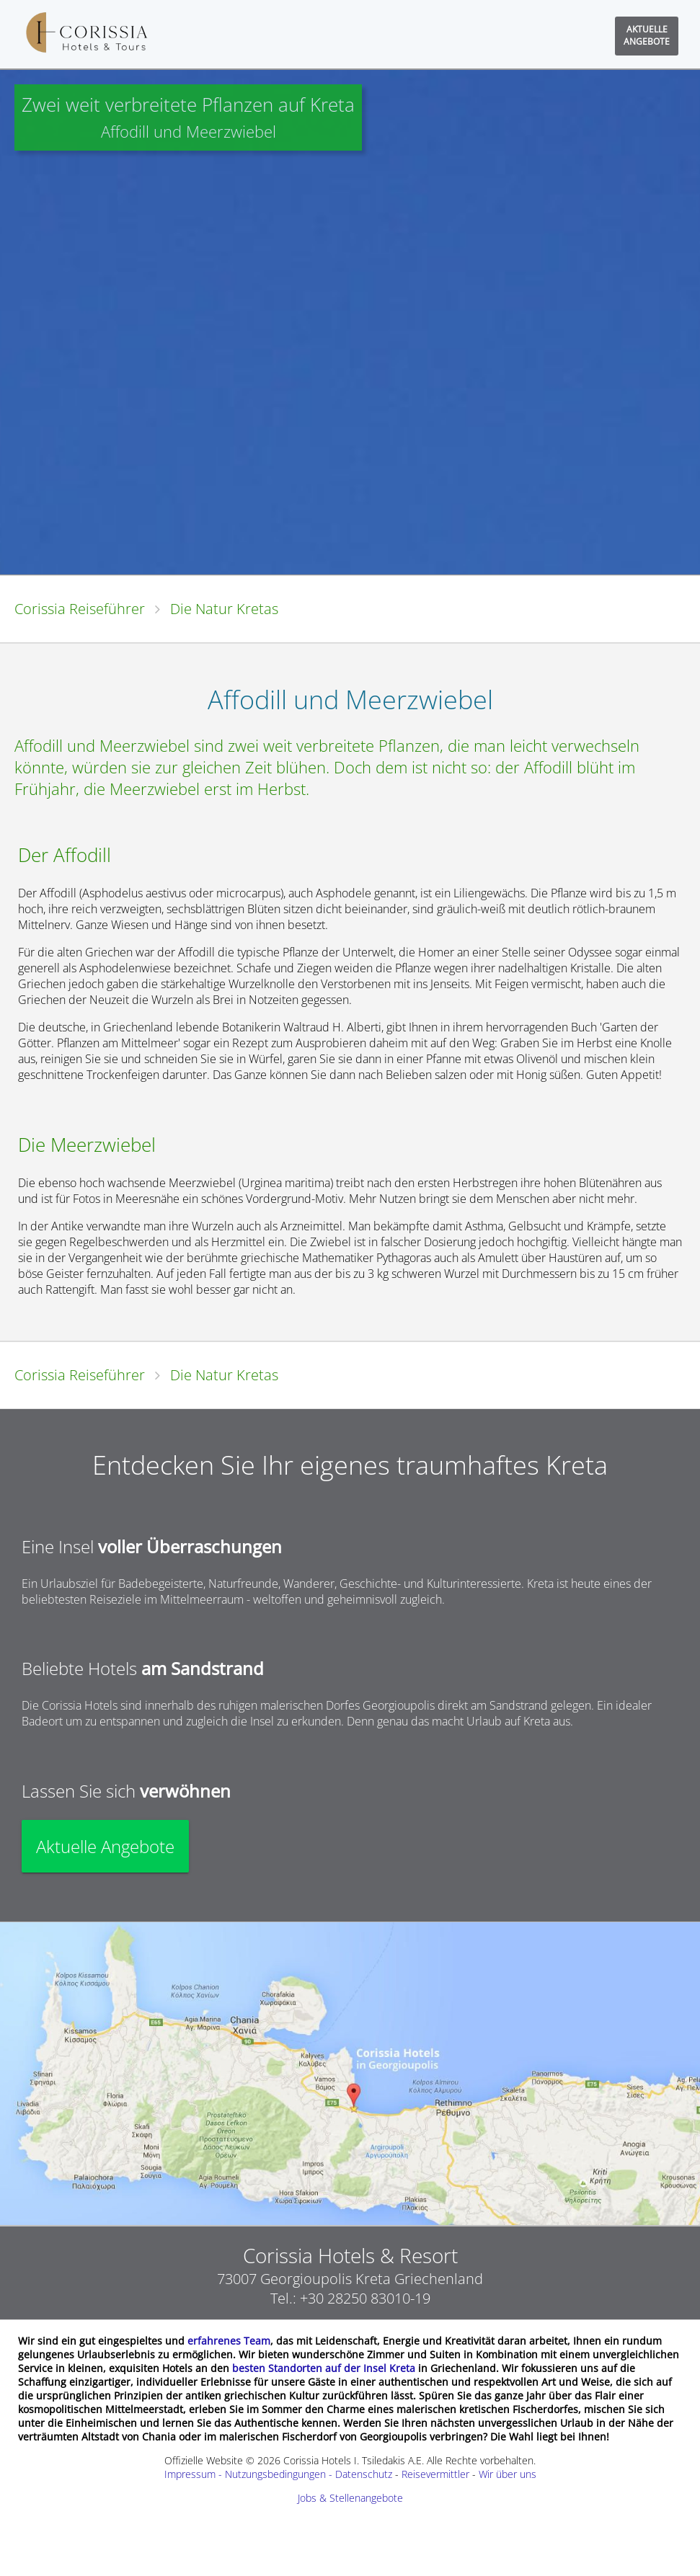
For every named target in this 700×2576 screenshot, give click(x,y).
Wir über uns (507, 2474)
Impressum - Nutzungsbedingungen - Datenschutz (278, 2474)
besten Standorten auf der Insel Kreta (323, 2368)
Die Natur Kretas (224, 608)
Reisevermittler (435, 2474)
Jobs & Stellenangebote (350, 2498)
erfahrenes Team (228, 2341)
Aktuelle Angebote (105, 1846)
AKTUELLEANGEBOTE (647, 35)
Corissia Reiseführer (79, 608)
